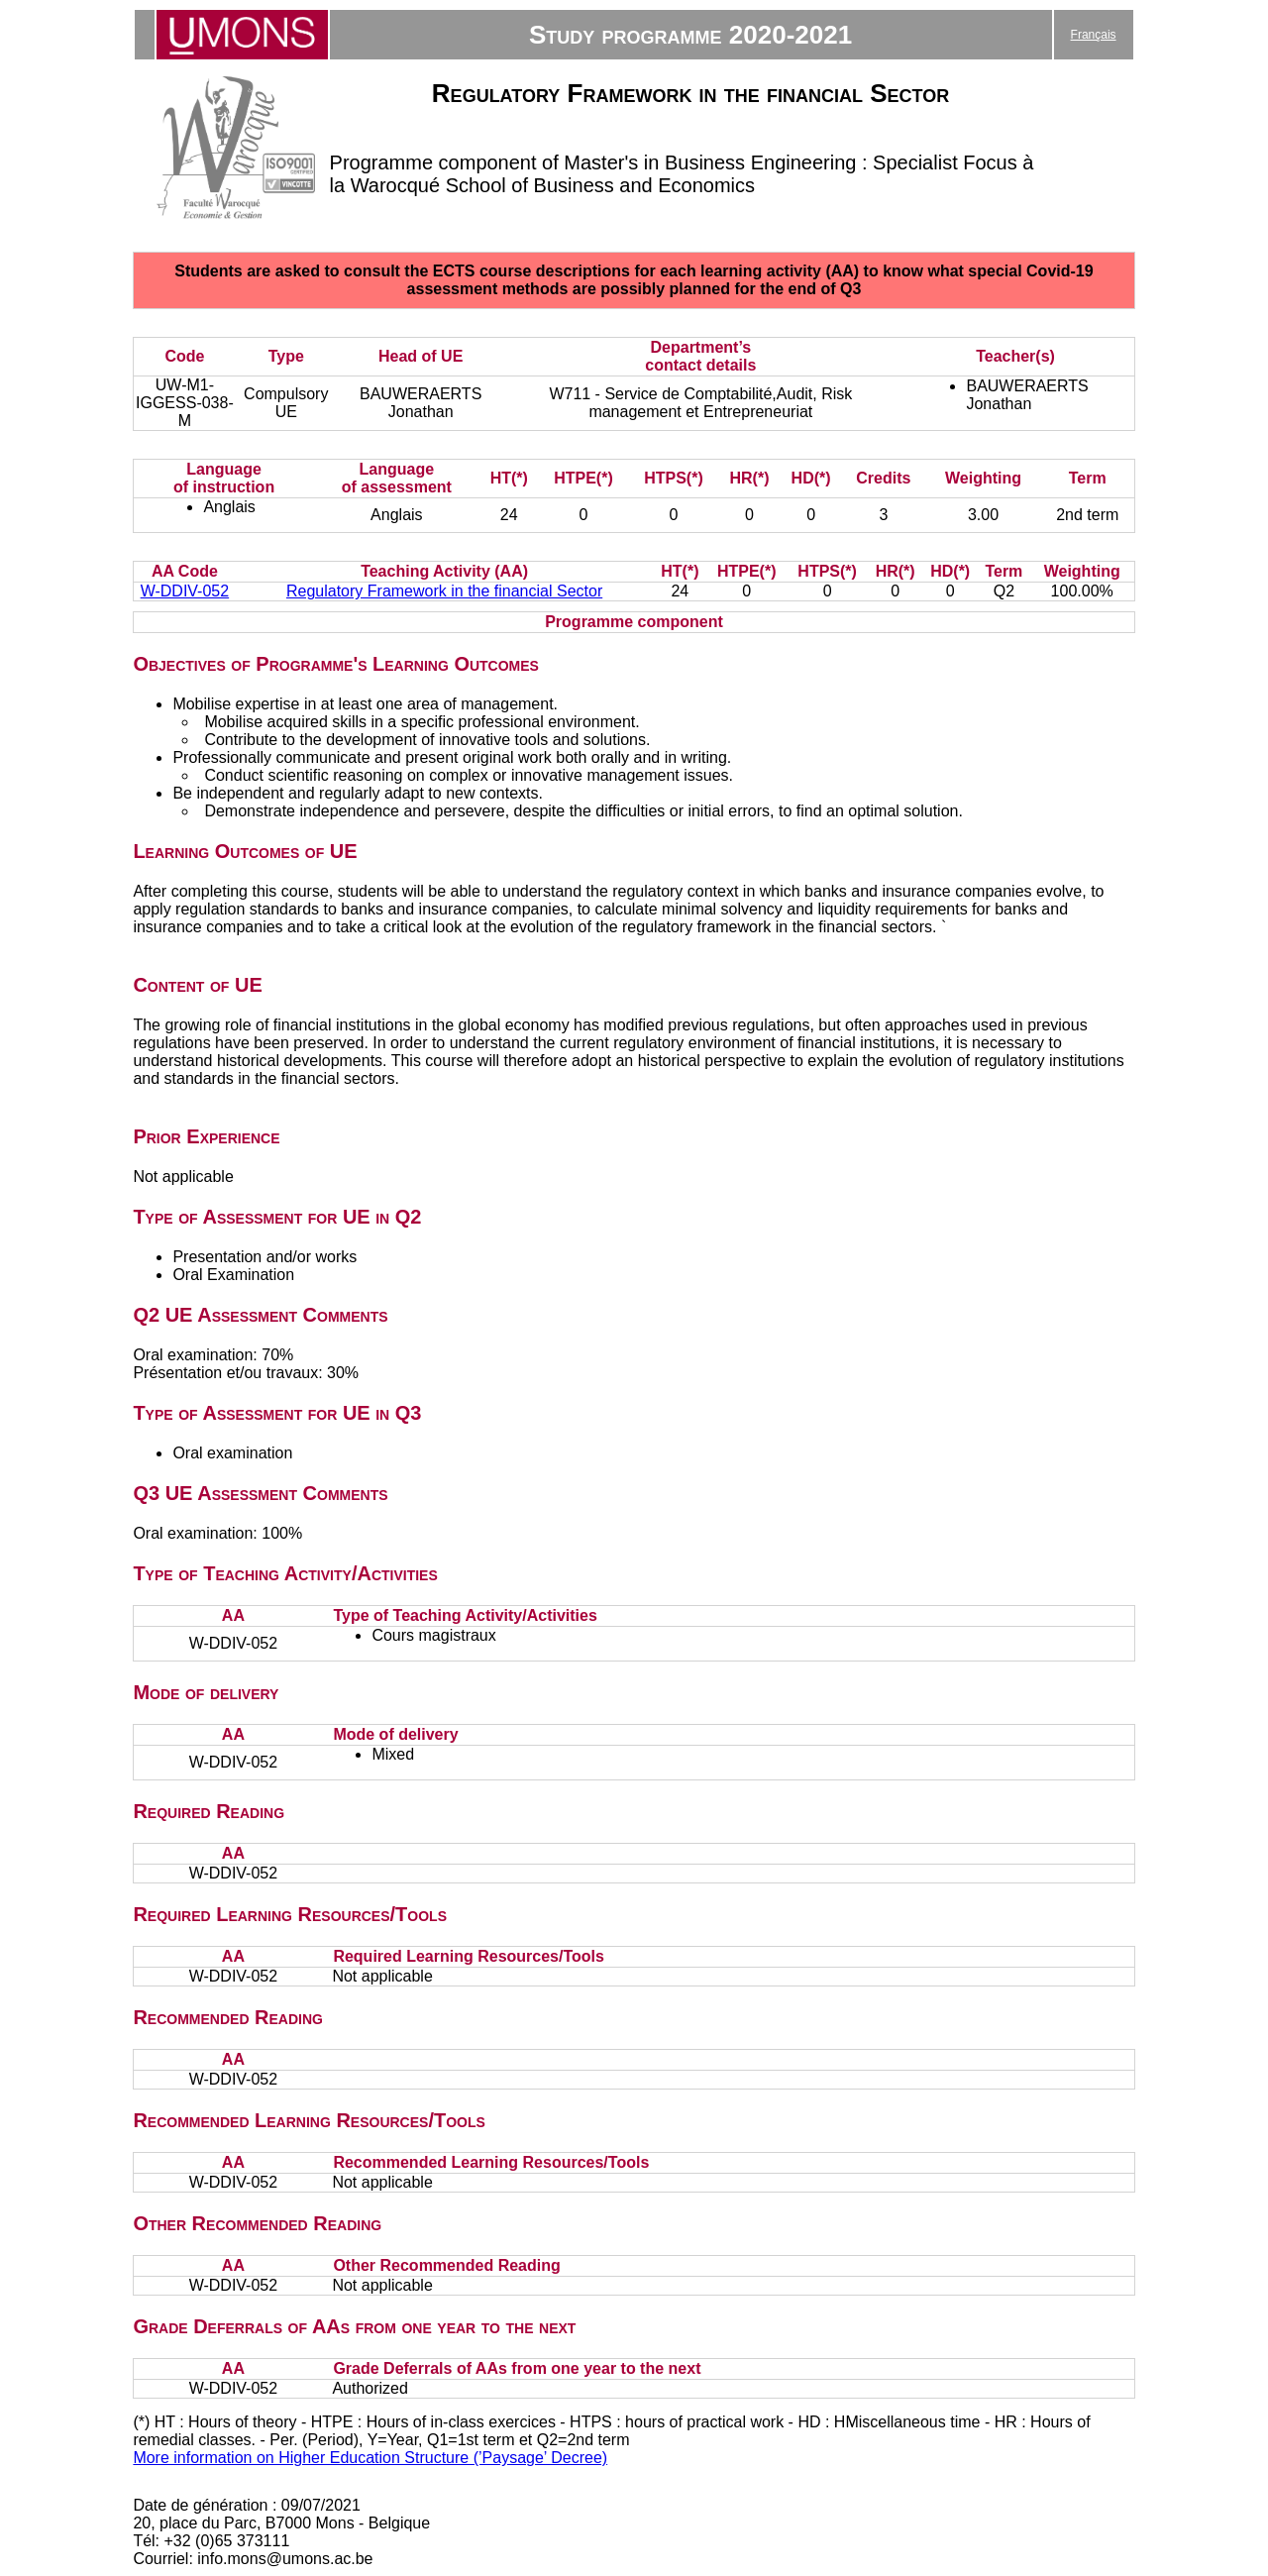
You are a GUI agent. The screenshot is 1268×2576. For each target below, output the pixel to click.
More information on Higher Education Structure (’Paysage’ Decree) (370, 2457)
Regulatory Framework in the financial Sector (444, 591)
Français (1093, 35)
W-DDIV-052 (185, 591)
